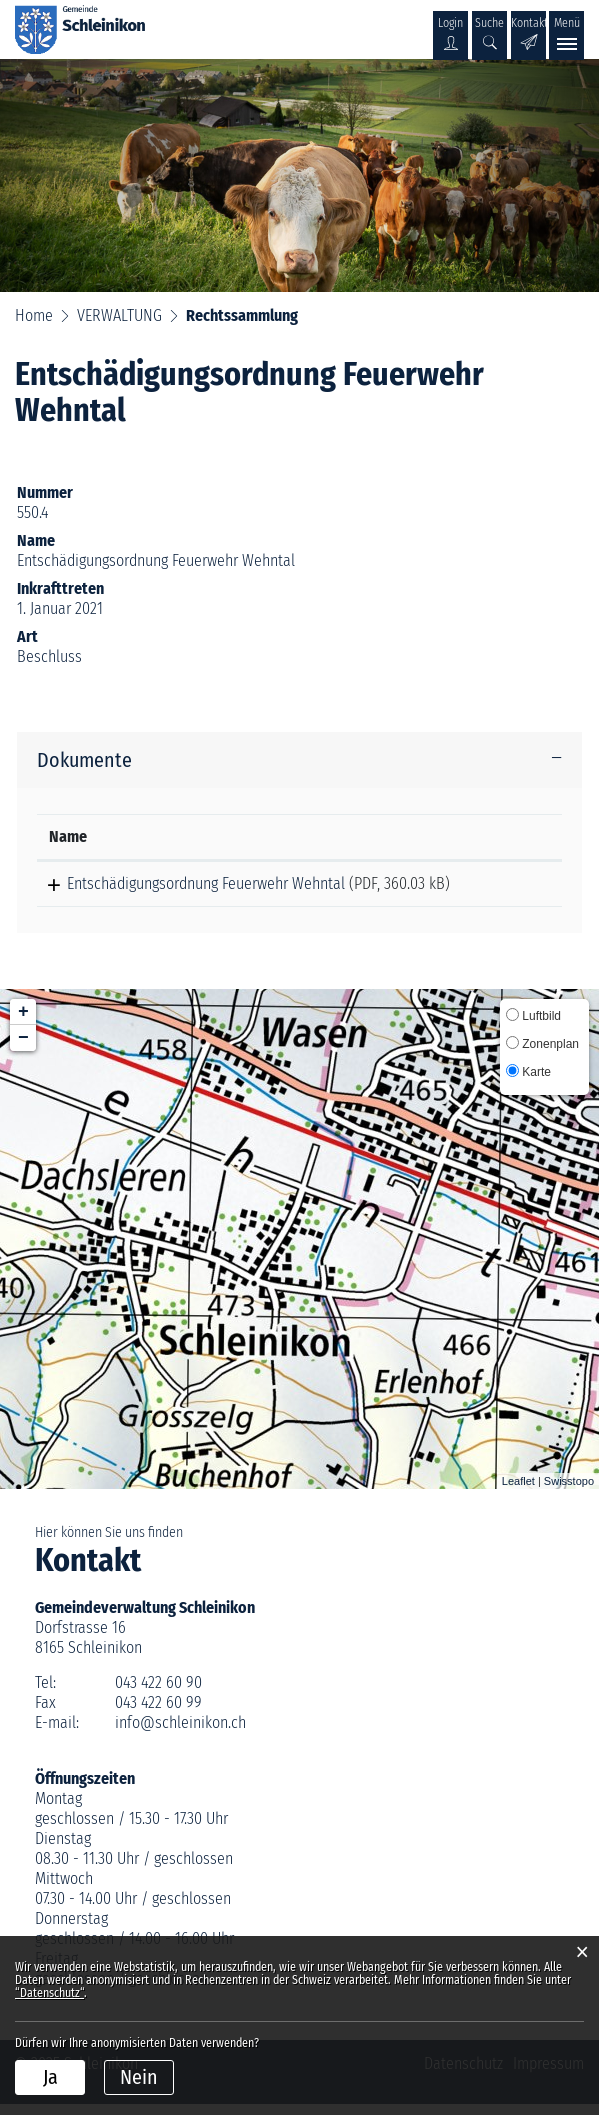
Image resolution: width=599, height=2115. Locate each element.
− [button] (23, 1049)
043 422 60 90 (158, 1693)
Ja (50, 2077)
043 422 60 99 (158, 1713)
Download (511, 889)
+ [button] (23, 1023)
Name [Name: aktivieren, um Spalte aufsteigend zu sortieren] (68, 836)
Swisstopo (569, 1492)
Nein (139, 2077)
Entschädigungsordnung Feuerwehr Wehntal (188, 883)
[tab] (299, 760)
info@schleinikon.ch (180, 1733)
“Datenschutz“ (49, 1993)
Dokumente (84, 760)
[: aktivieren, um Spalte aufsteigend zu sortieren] (511, 837)
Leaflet (518, 1492)
